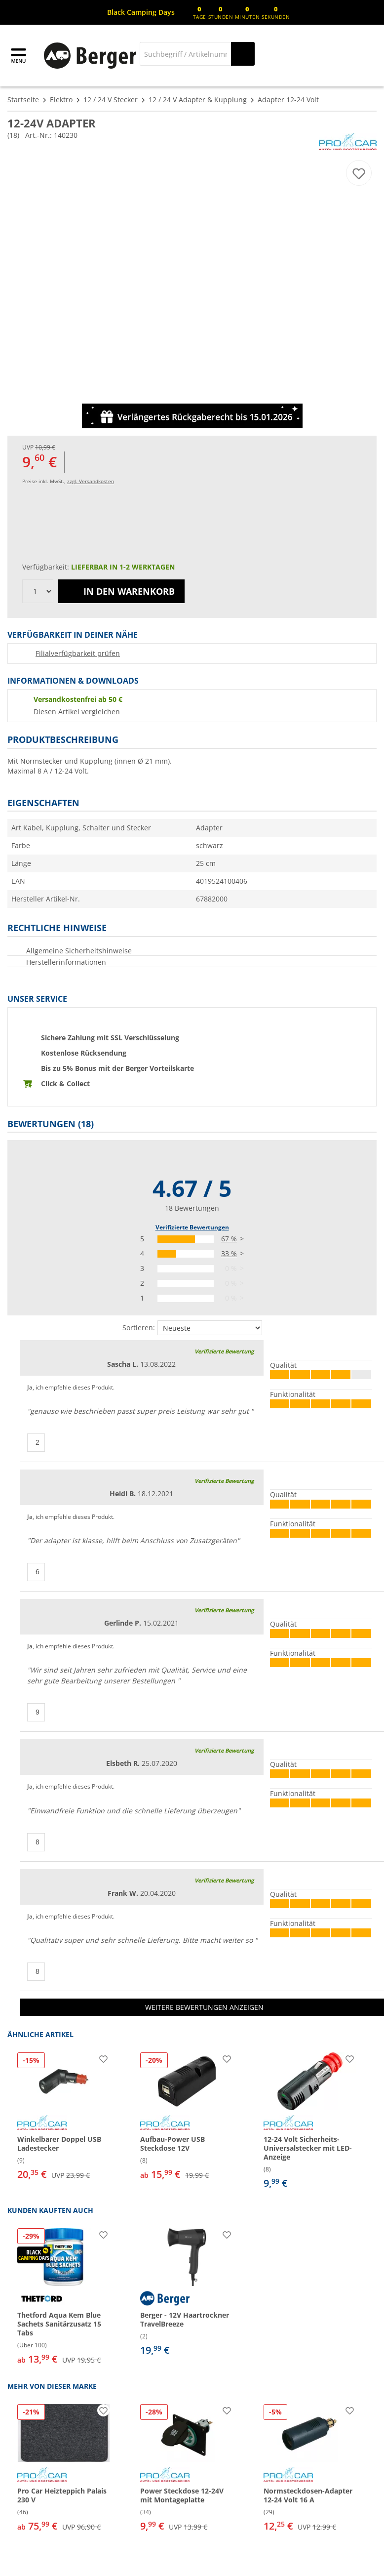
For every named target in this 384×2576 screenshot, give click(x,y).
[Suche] (185, 54)
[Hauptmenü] (19, 55)
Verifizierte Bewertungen (192, 1227)
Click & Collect (65, 1083)
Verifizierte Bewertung (224, 1351)
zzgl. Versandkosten (90, 481)
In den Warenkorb (121, 591)
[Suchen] (243, 54)
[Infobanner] (141, 12)
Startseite (23, 99)
